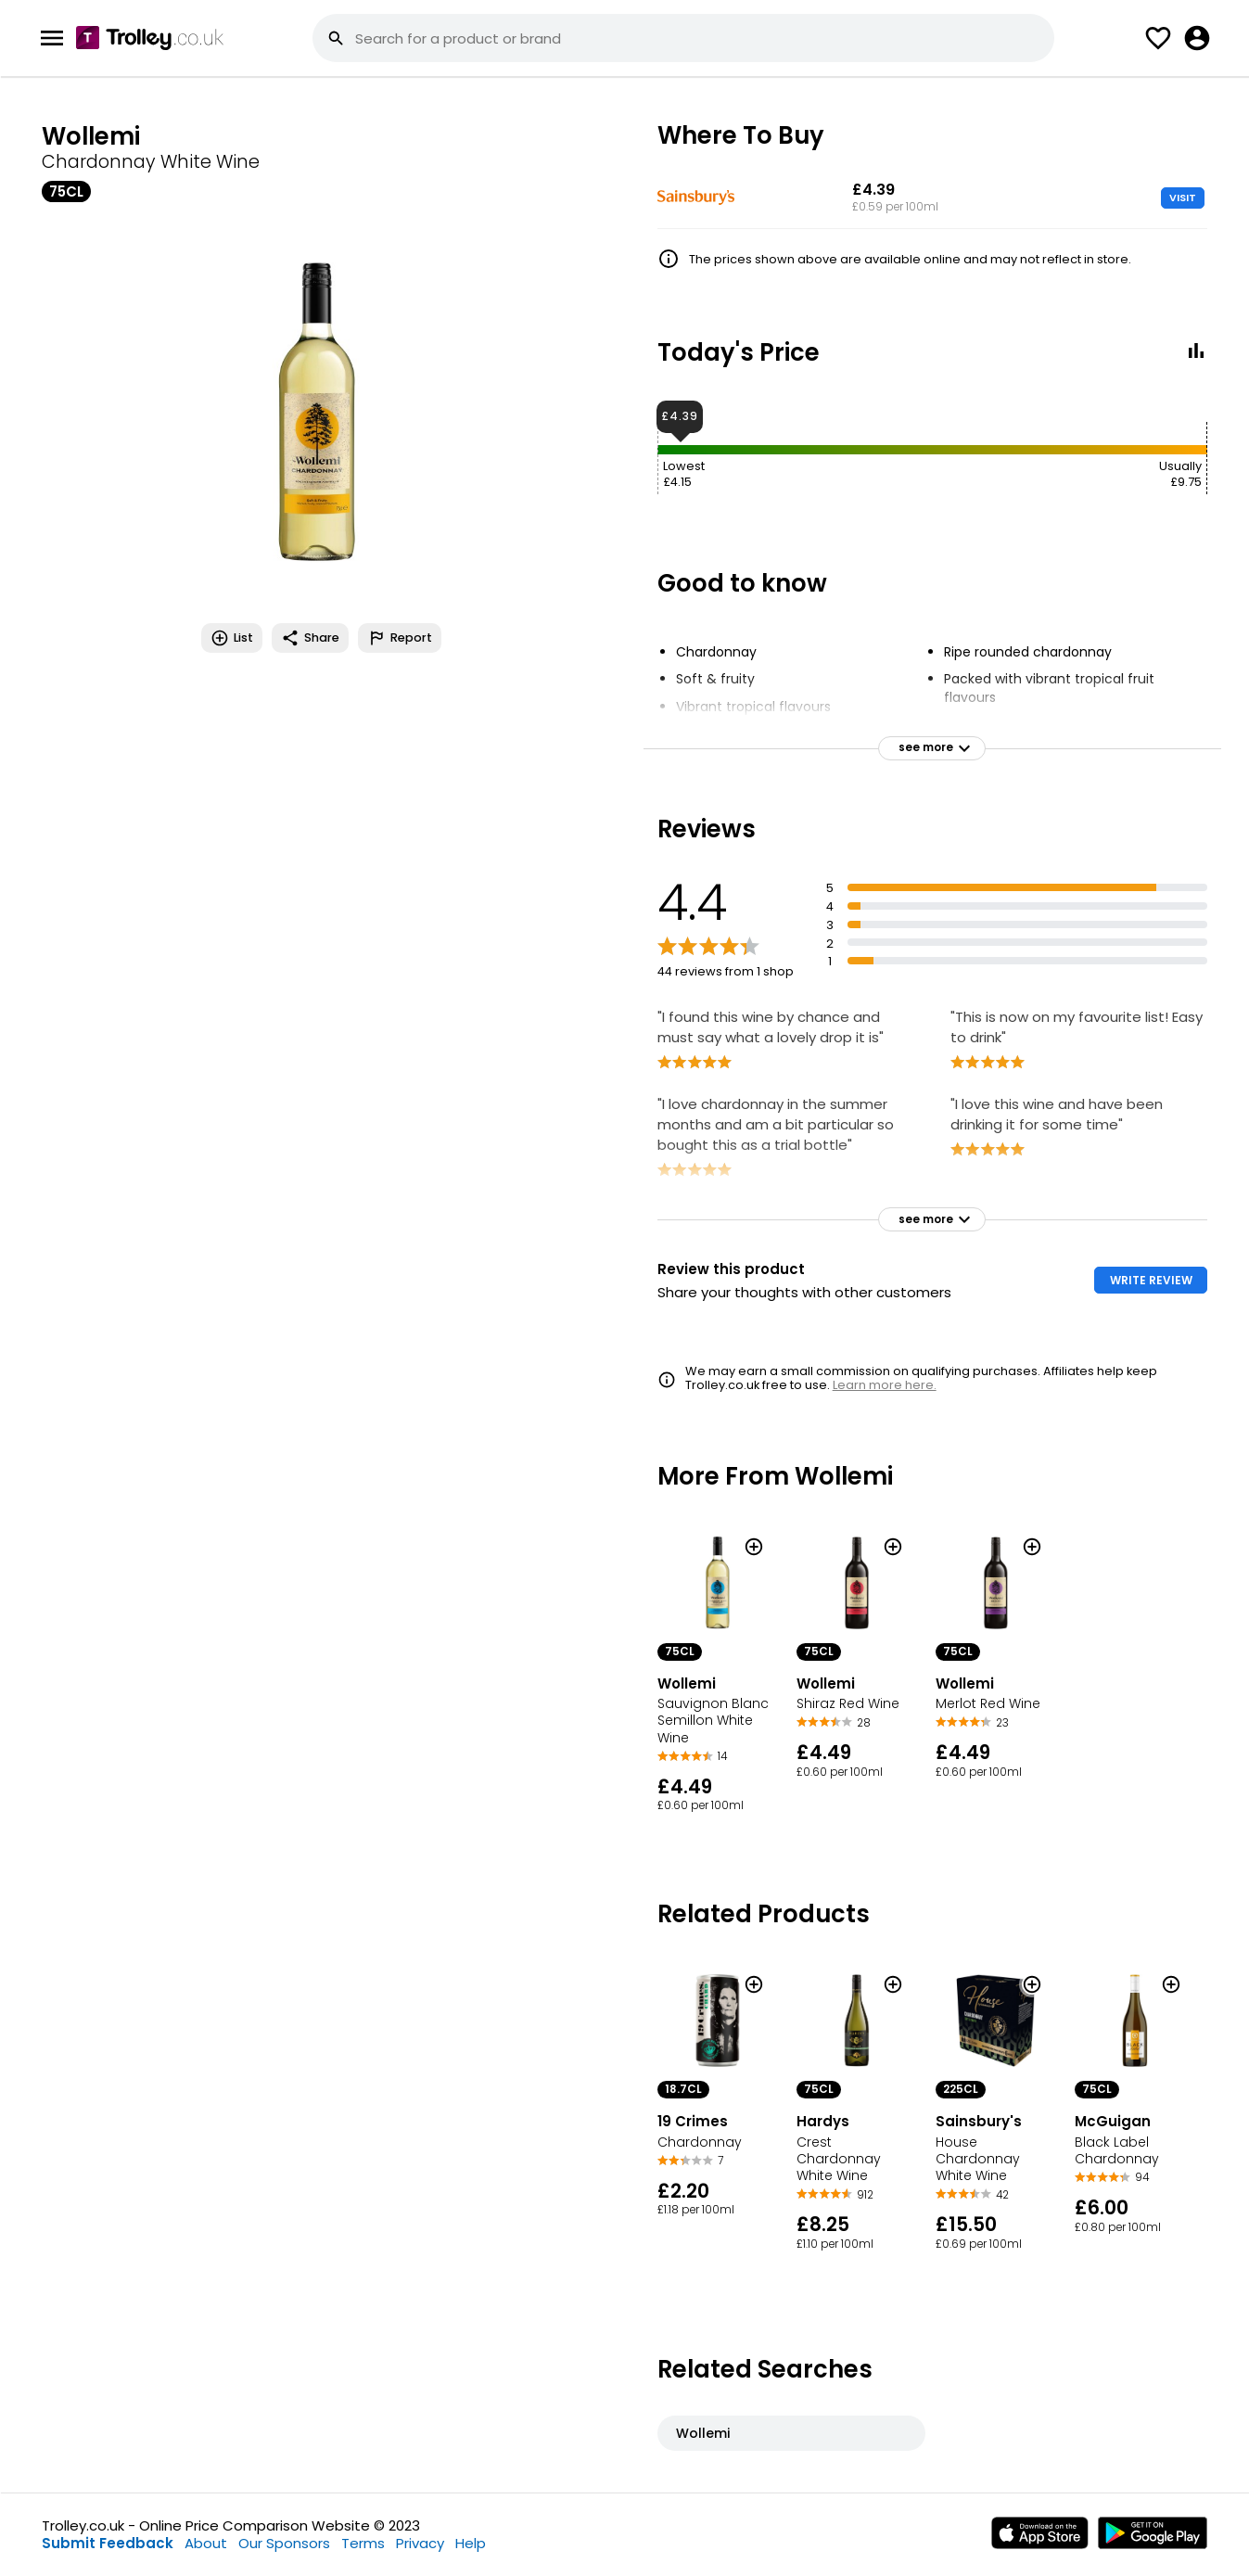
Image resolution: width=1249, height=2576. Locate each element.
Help (470, 2543)
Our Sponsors (284, 2543)
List (231, 638)
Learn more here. (885, 1385)
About (206, 2543)
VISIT (1182, 197)
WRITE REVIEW (1151, 1280)
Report (399, 638)
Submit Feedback (107, 2543)
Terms (363, 2543)
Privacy (420, 2543)
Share (310, 638)
